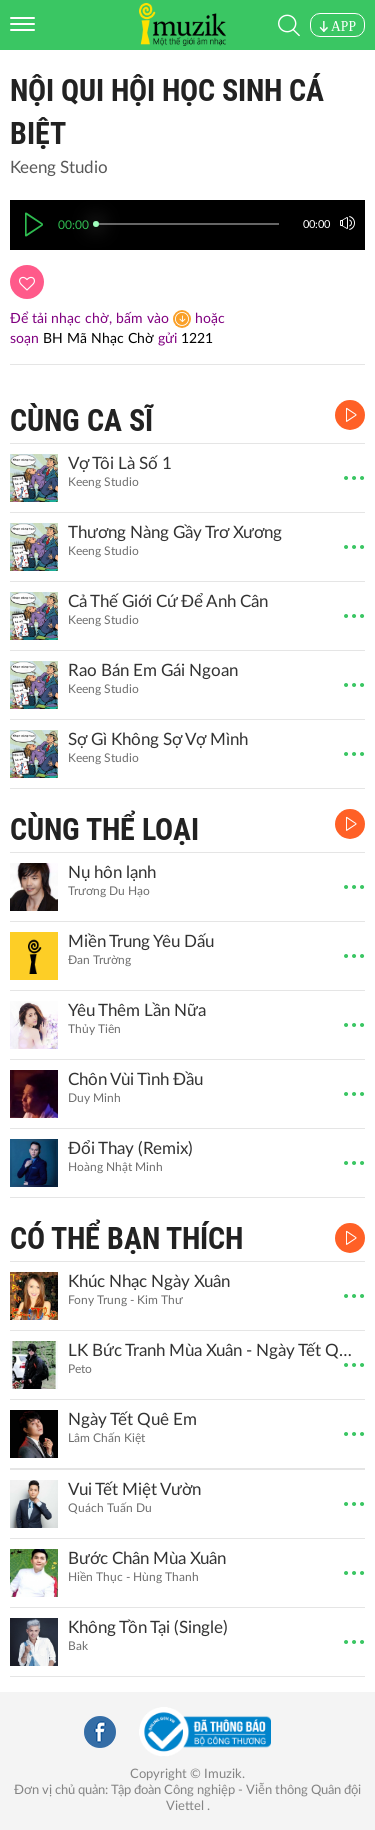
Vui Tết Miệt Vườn (134, 1489)
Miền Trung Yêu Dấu (141, 941)
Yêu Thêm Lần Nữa (137, 1010)
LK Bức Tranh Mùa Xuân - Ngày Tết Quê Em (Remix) (214, 1350)
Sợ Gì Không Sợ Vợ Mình (158, 739)
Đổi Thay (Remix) (130, 1148)
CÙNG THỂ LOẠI (104, 829)
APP (337, 26)
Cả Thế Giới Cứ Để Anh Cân (168, 601)
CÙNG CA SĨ (81, 420)
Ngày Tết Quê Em (132, 1419)
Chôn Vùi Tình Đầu (135, 1079)
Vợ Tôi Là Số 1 (120, 463)
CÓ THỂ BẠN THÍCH (126, 1238)
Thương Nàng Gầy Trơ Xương (175, 532)
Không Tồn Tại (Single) (148, 1627)
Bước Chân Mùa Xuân (147, 1558)
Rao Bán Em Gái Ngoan (153, 670)
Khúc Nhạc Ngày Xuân (149, 1281)
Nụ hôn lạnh (112, 872)
